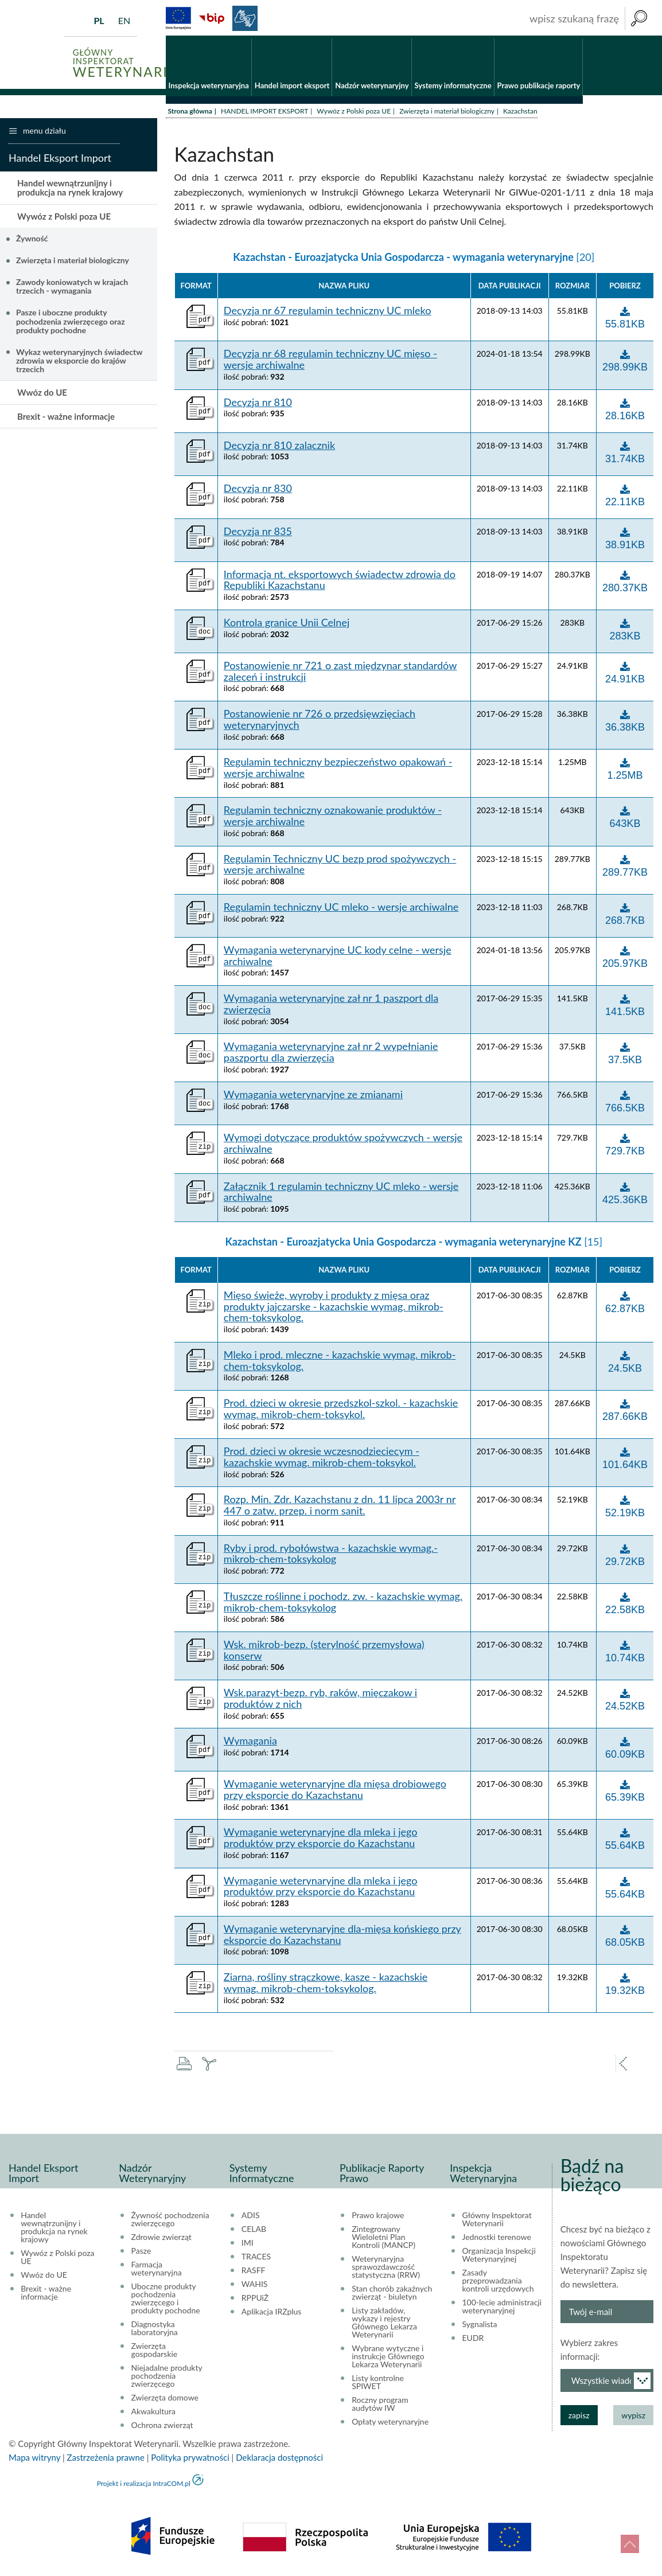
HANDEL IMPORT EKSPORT (264, 113)
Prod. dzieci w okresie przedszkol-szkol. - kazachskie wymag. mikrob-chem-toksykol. (341, 1411)
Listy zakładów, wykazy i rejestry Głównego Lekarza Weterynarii (384, 2325)
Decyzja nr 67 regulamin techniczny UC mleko (327, 313)
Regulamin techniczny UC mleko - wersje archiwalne (341, 909)
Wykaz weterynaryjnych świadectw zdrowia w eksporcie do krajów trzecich (79, 363)
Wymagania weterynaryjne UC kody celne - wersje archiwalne (337, 958)
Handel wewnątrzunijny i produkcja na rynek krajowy (70, 190)
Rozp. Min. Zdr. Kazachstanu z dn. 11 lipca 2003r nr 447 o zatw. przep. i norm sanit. (339, 1508)
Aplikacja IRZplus (272, 2314)
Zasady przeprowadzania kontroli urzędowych (498, 2283)
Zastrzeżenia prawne (106, 2459)
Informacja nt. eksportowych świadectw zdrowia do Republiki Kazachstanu (339, 582)
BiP (211, 18)
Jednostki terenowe (496, 2239)
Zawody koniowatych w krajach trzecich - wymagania (72, 288)
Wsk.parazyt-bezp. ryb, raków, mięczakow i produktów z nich (320, 1701)
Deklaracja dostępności (279, 2459)
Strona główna (190, 113)
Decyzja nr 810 (258, 405)
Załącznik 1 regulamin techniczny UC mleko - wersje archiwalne (341, 1194)
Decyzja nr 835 (258, 534)
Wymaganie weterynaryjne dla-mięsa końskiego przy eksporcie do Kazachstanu (342, 1937)
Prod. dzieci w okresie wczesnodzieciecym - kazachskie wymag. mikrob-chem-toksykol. (321, 1460)
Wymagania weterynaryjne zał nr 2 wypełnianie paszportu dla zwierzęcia (331, 1055)
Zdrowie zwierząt (161, 2239)
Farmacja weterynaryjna (156, 2271)
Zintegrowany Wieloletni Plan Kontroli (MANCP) (383, 2239)
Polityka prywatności (190, 2459)
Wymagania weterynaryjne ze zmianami (313, 1097)
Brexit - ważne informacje (66, 418)
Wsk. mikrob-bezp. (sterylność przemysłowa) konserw (324, 1652)
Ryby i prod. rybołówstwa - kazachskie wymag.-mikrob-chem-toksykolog (331, 1556)
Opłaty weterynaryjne (390, 2424)
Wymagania (250, 1744)
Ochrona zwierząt (162, 2427)
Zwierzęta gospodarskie (154, 2352)
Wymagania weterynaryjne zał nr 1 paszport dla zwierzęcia (331, 1006)
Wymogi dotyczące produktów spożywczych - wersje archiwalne (343, 1146)
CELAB (254, 2231)
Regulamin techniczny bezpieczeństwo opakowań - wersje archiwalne (338, 770)
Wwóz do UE (42, 394)
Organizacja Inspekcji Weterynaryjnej (499, 2257)
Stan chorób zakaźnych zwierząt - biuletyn (392, 2295)
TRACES (256, 2259)
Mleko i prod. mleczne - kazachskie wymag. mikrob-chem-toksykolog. (339, 1363)
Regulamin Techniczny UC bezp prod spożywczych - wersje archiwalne (340, 867)
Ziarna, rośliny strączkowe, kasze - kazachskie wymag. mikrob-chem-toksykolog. (325, 1985)
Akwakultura (153, 2414)
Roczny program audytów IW (380, 2406)
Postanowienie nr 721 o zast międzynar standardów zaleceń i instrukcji (340, 673)
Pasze (141, 2253)
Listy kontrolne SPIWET (378, 2384)
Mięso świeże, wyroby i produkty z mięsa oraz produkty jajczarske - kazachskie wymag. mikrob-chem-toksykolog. (333, 1309)
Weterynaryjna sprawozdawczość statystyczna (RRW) (386, 2269)
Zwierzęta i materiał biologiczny (446, 113)
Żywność (32, 241)
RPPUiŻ (255, 2300)
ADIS (251, 2218)
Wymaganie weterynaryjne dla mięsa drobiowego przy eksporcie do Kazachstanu (335, 1792)
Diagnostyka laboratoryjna (154, 2331)
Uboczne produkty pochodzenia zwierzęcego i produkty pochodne (165, 2301)
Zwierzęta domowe (164, 2400)
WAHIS (255, 2286)
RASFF (254, 2273)
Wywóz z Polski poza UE (354, 113)
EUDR (473, 2340)
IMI (248, 2245)
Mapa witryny (34, 2459)
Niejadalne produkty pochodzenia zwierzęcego (167, 2378)
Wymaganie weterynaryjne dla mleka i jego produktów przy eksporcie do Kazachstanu (321, 1840)
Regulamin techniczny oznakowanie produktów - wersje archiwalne (333, 818)
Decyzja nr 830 (258, 491)
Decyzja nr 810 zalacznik (279, 448)
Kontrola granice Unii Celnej (286, 625)
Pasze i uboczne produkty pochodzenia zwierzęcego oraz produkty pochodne (70, 324)
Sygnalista (479, 2327)
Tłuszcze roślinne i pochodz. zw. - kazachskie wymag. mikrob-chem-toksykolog (343, 1604)
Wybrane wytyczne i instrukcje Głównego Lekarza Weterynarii (388, 2359)
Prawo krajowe (378, 2218)
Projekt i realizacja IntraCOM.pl (143, 2485)
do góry (630, 2544)
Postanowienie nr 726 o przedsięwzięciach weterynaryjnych (319, 722)
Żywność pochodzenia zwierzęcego (170, 2222)
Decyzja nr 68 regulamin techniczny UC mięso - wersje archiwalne (330, 362)
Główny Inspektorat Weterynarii (497, 2222)
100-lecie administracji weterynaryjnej (502, 2309)
